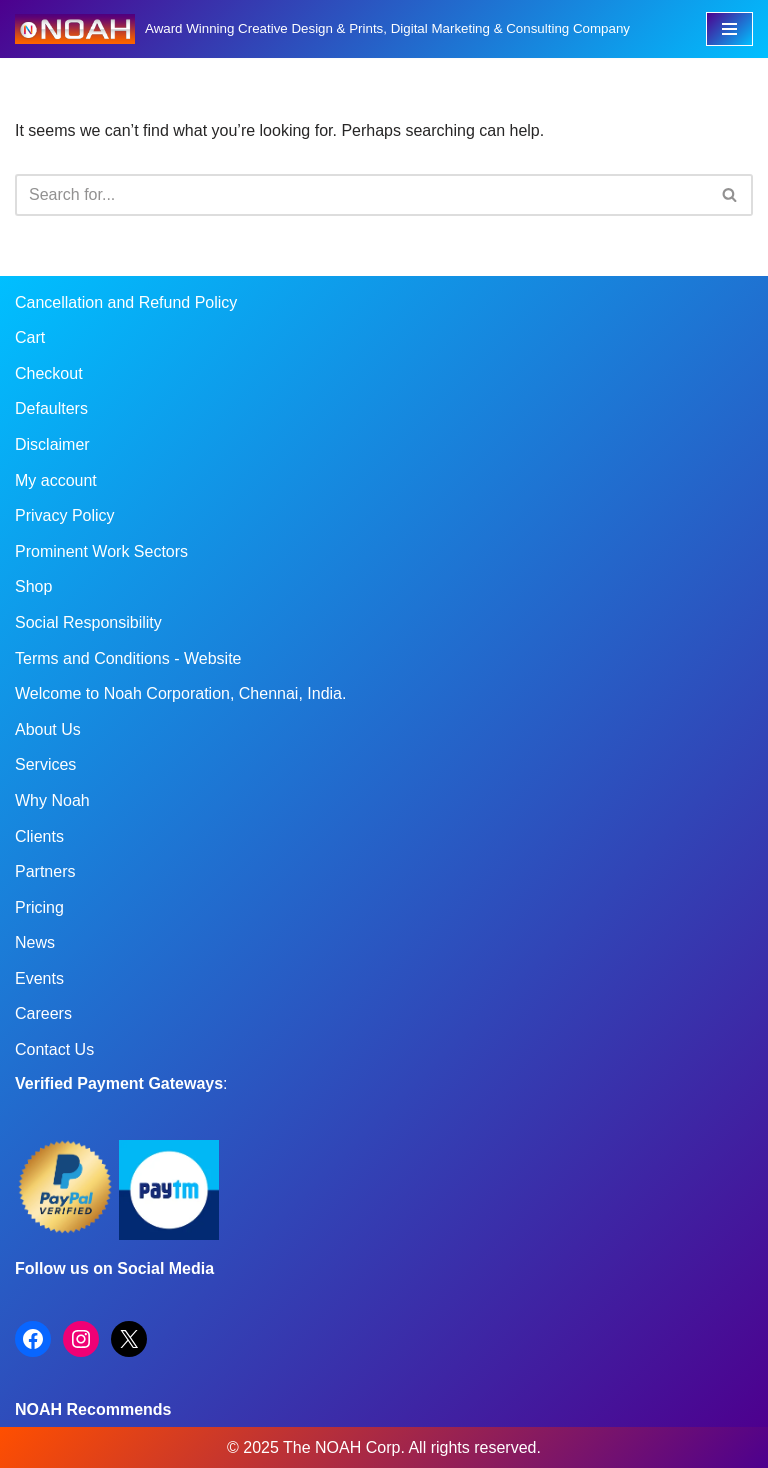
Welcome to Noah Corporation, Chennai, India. (180, 693)
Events (39, 978)
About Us (48, 729)
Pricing (39, 907)
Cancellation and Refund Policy (126, 302)
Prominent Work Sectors (101, 551)
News (35, 942)
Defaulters (51, 408)
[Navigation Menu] (729, 29)
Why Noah (52, 800)
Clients (39, 836)
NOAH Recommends (93, 1409)
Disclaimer (52, 444)
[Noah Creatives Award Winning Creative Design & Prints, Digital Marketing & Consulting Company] (322, 29)
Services (45, 764)
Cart (30, 337)
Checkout (49, 373)
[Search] (361, 195)
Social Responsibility (88, 622)
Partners (45, 871)
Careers (43, 1013)
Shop (33, 586)
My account (56, 480)
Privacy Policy (65, 515)
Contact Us (54, 1049)
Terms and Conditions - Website (128, 658)
